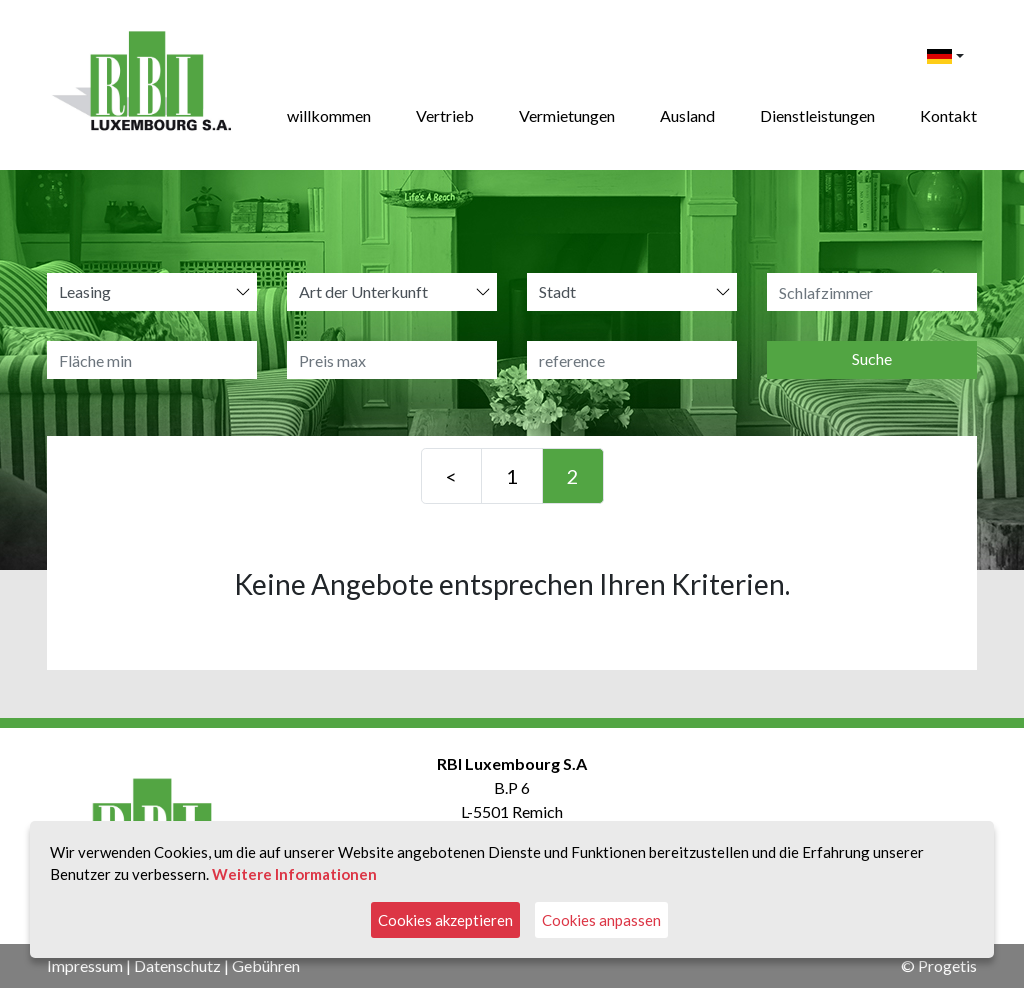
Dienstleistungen (817, 115)
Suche (872, 358)
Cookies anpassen (601, 920)
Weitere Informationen (294, 874)
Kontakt (948, 115)
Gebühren (266, 965)
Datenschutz (177, 965)
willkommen (329, 115)
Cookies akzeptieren (445, 920)
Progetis (947, 965)
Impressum (85, 965)
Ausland (687, 115)
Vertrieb (445, 115)
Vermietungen (567, 115)
